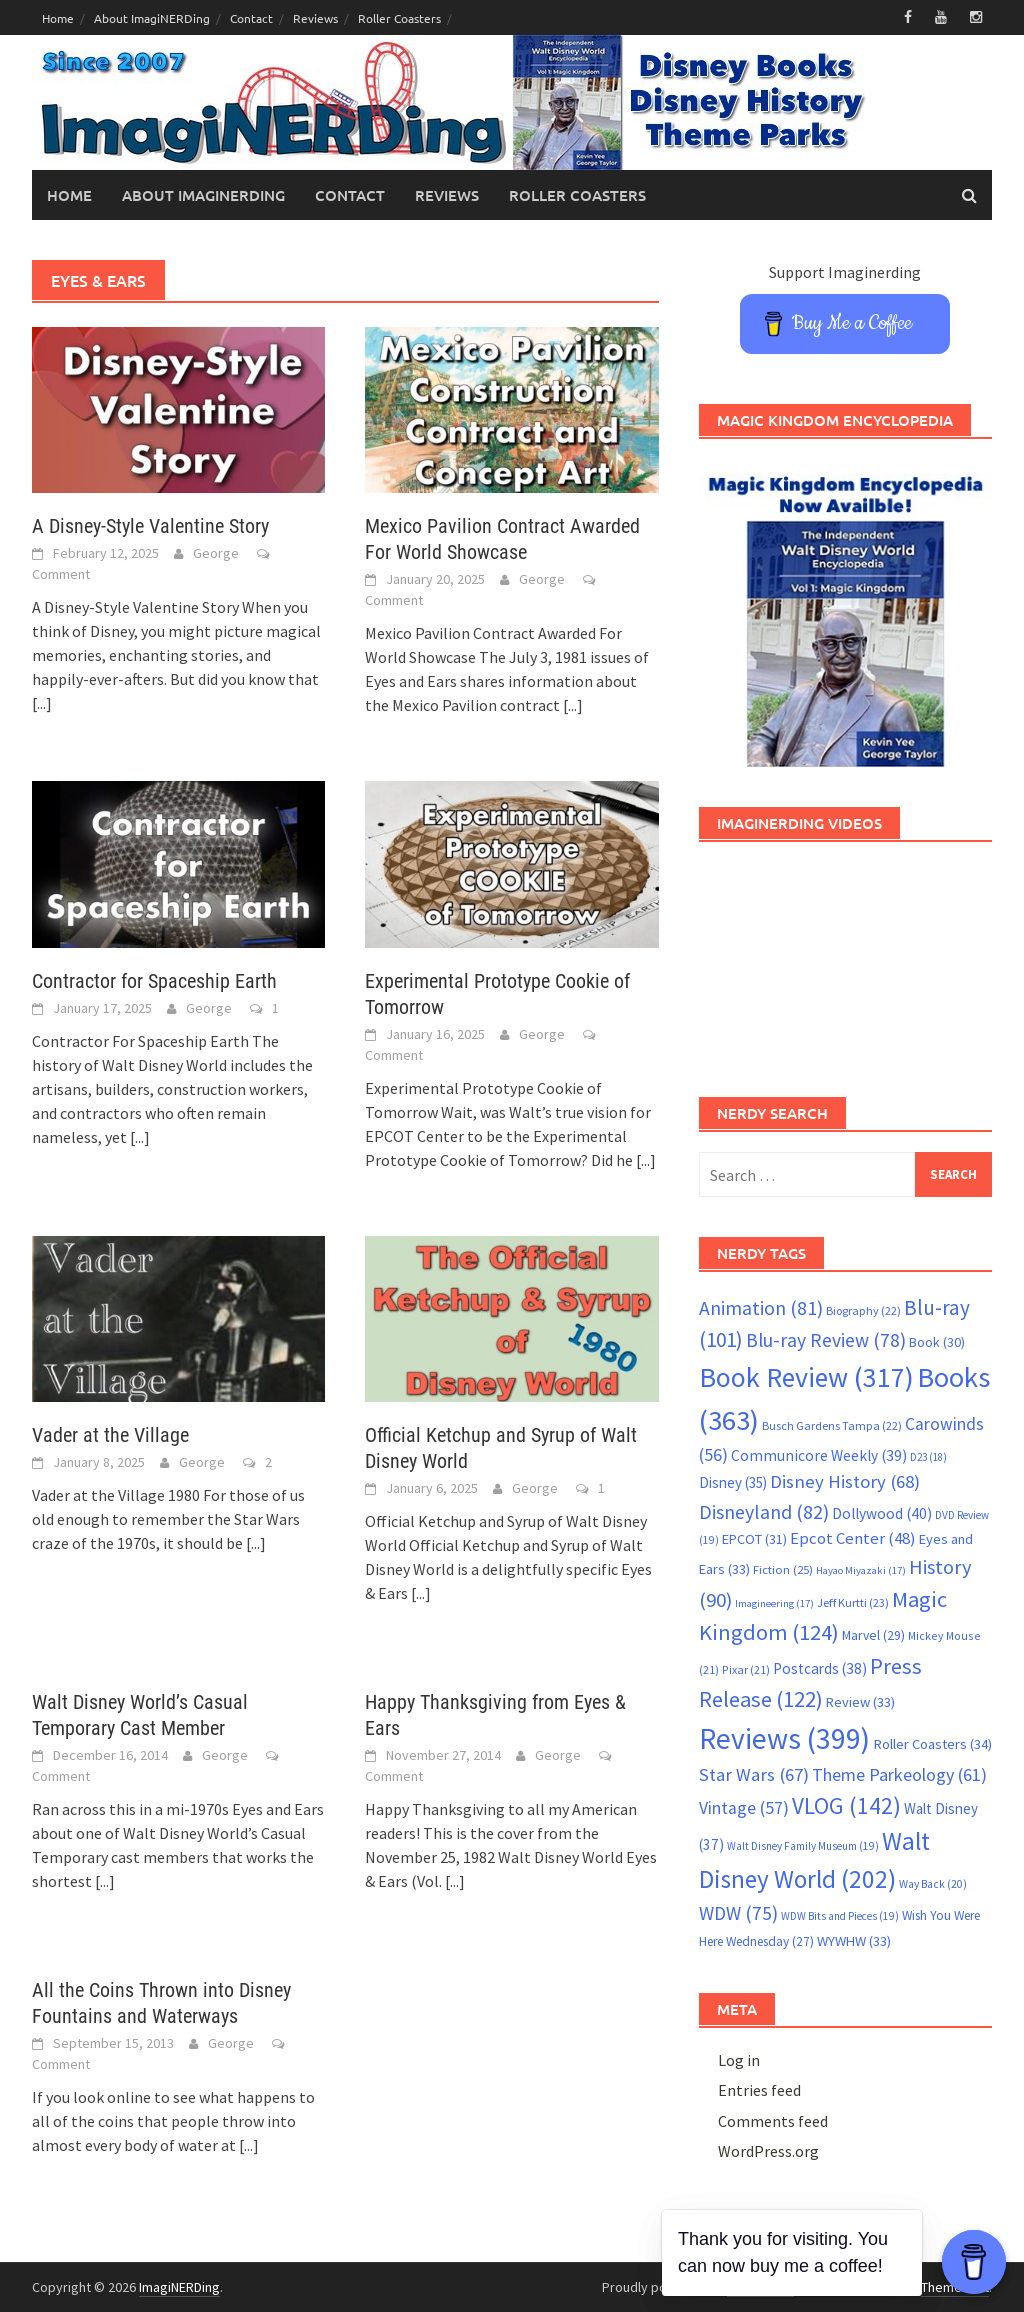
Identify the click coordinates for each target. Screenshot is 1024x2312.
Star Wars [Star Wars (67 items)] (754, 1774)
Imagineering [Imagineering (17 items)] (774, 1603)
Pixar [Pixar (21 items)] (746, 1669)
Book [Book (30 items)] (937, 1342)
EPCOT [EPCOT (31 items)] (754, 1539)
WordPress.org (768, 2151)
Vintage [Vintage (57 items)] (744, 1808)
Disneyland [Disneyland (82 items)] (764, 1511)
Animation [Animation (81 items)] (761, 1308)
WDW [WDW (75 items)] (738, 1913)
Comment (61, 574)
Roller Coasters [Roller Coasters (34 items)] (932, 1744)
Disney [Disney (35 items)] (733, 1482)
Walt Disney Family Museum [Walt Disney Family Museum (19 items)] (803, 1846)
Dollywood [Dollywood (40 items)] (882, 1513)
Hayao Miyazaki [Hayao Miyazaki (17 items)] (861, 1570)
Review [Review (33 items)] (860, 1702)
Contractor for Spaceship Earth (154, 981)
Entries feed (759, 2090)
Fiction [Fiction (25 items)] (783, 1569)
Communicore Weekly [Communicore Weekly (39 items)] (819, 1455)
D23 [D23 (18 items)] (928, 1457)
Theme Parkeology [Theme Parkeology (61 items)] (899, 1774)
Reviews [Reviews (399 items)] (784, 1738)
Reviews (315, 18)
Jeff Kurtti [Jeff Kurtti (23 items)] (853, 1602)
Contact (251, 18)
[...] (42, 703)
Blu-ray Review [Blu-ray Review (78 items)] (826, 1340)
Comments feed (773, 2121)
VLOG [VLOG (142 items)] (846, 1805)
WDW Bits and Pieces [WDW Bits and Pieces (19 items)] (840, 1916)
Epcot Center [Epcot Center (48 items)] (853, 1538)
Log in (739, 2060)
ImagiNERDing (179, 2287)
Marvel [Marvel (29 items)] (873, 1635)
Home (58, 18)
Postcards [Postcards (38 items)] (820, 1668)
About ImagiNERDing (152, 18)
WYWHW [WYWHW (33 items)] (854, 1941)
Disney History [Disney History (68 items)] (845, 1481)
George (216, 553)
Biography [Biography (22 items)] (863, 1310)
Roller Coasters (399, 18)
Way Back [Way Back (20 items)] (933, 1884)
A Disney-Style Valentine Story (150, 526)
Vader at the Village (110, 1435)
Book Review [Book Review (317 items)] (806, 1377)
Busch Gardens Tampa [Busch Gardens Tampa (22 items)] (832, 1425)
